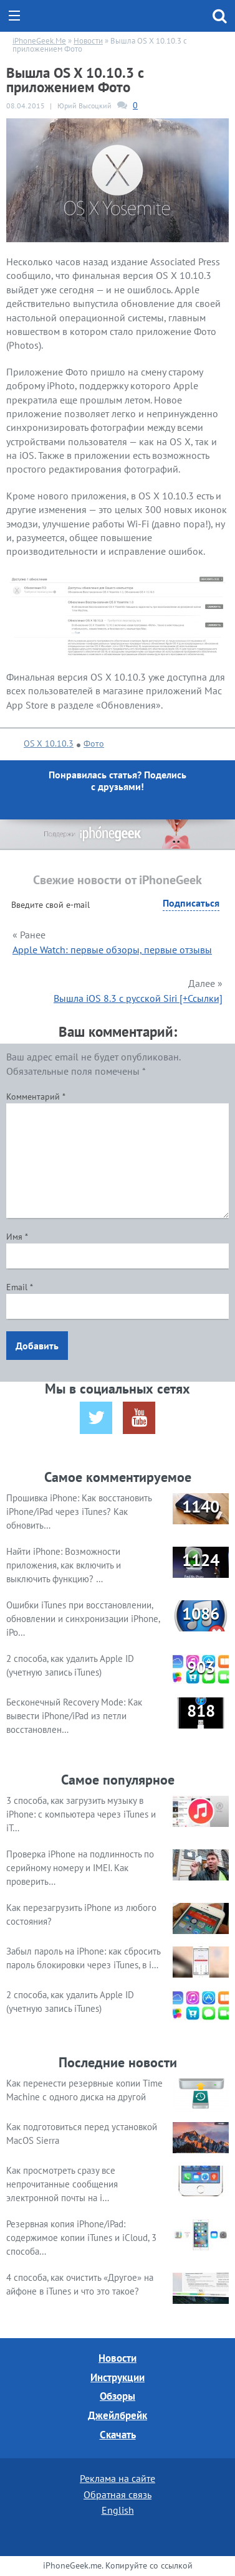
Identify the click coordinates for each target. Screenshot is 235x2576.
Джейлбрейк (117, 2415)
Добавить (37, 1345)
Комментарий (35, 1096)
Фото (94, 743)
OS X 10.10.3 (49, 743)
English (118, 2510)
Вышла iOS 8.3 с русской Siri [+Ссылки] (138, 998)
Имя (17, 1236)
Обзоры (117, 2396)
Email (19, 1287)
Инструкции (117, 2377)
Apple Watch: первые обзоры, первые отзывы (112, 949)
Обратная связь (117, 2494)
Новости (117, 2358)
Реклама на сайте (117, 2478)
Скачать (118, 2435)
